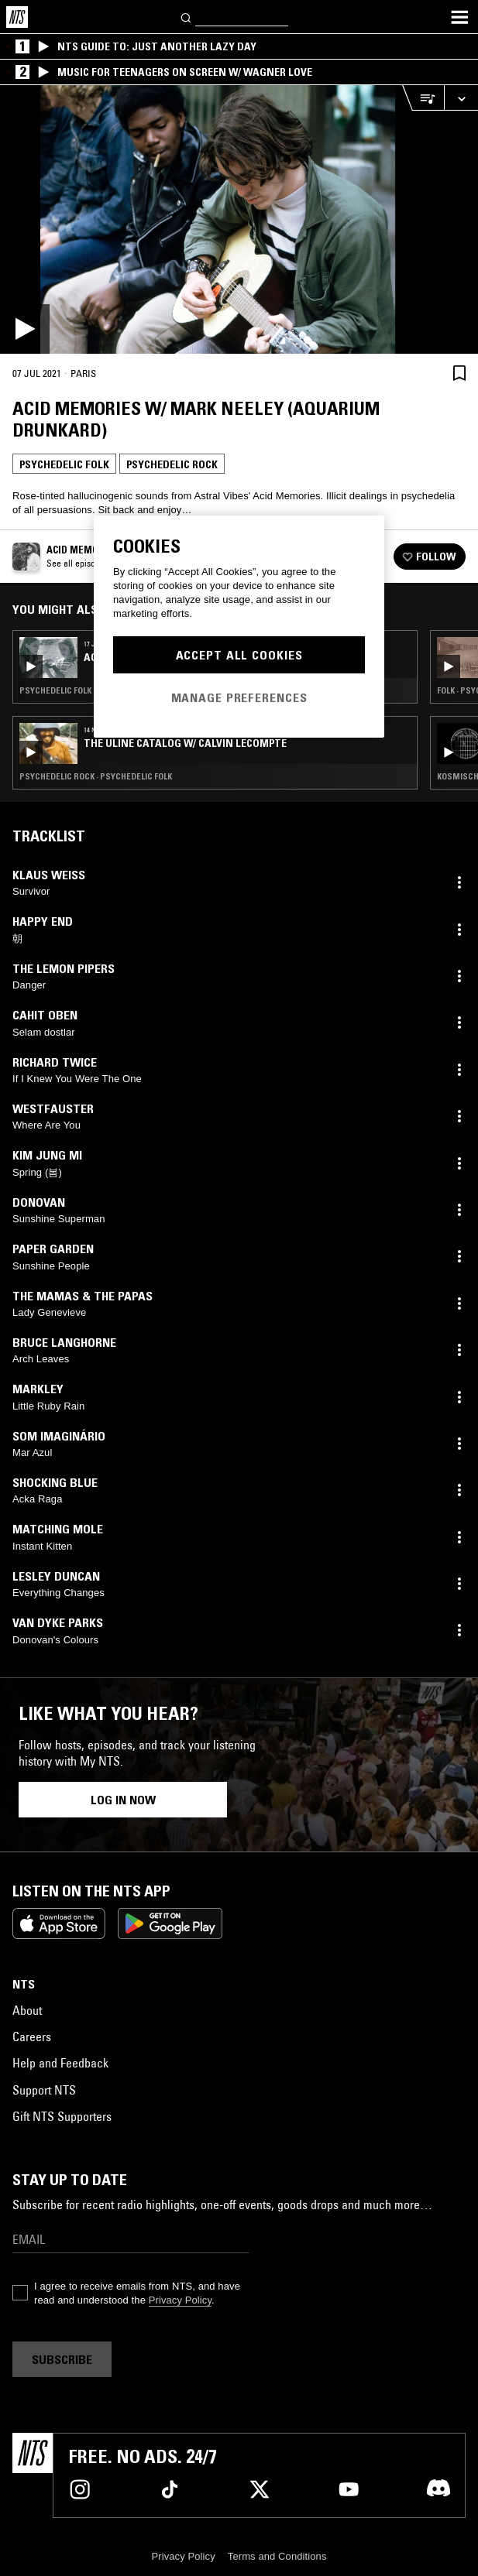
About (27, 2010)
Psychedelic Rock (172, 464)
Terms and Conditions (277, 2556)
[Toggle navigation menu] (459, 17)
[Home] (17, 17)
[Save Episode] (459, 373)
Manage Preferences (239, 697)
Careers (31, 2036)
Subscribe (62, 2359)
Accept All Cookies (239, 655)
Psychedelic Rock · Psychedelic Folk (95, 776)
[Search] (186, 16)
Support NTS (44, 2090)
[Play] (239, 219)
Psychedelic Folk (64, 464)
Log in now (123, 1799)
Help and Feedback (60, 2063)
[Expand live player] (461, 98)
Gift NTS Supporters (62, 2116)
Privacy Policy (180, 2300)
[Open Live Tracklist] (423, 98)
